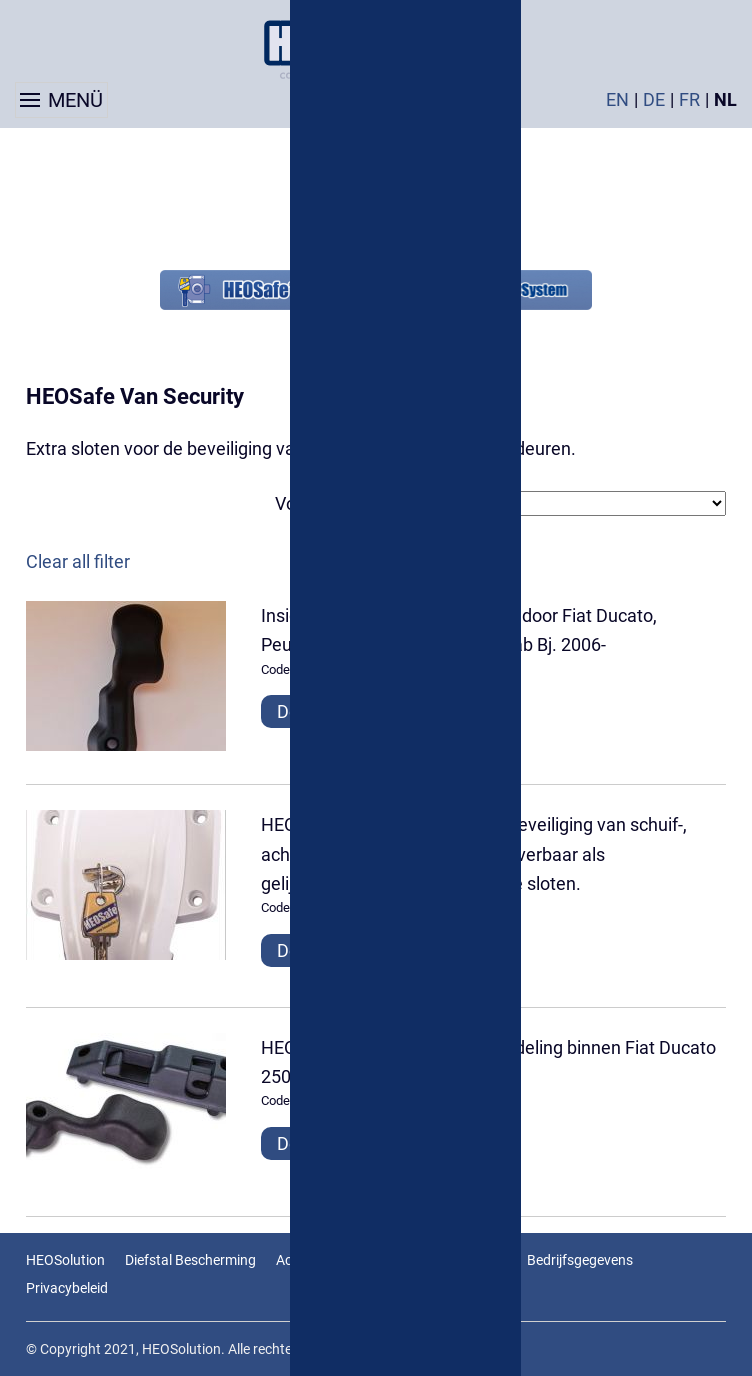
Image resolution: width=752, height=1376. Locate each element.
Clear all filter (78, 561)
